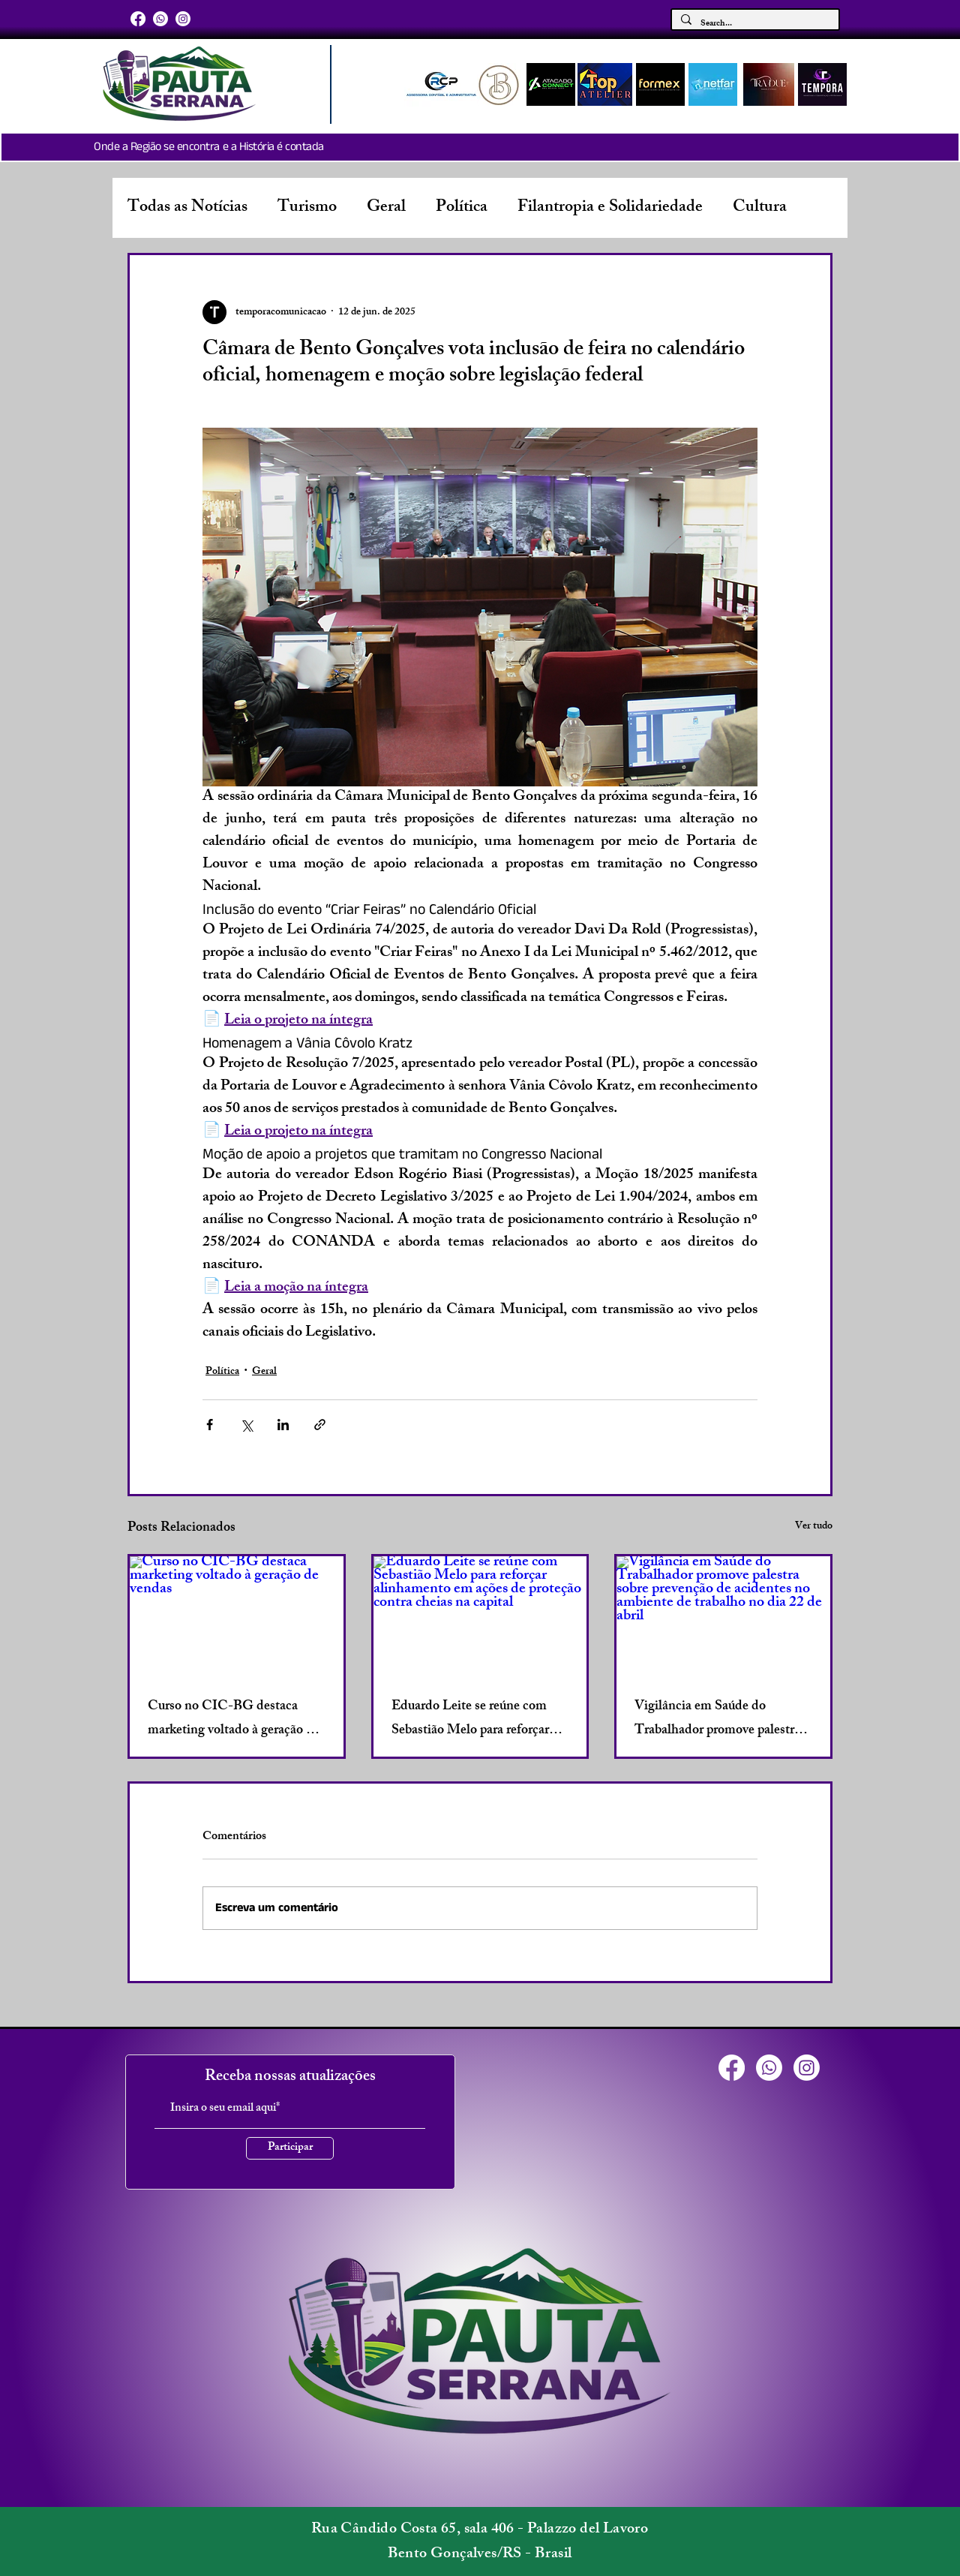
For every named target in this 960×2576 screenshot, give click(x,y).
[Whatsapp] (160, 18)
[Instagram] (183, 18)
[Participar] (290, 2148)
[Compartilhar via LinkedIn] (283, 1424)
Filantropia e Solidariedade (610, 208)
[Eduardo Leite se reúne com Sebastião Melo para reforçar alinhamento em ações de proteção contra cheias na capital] (480, 1616)
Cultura (760, 208)
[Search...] (753, 24)
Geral (386, 208)
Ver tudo (813, 1527)
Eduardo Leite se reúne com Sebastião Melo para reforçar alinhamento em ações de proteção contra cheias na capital (470, 1719)
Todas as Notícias (188, 208)
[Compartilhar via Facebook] (209, 1424)
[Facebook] (138, 18)
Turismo (307, 208)
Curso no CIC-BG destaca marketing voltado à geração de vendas (234, 1719)
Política (462, 208)
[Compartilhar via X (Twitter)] (246, 1424)
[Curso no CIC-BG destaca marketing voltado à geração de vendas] (237, 1616)
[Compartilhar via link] (320, 1424)
